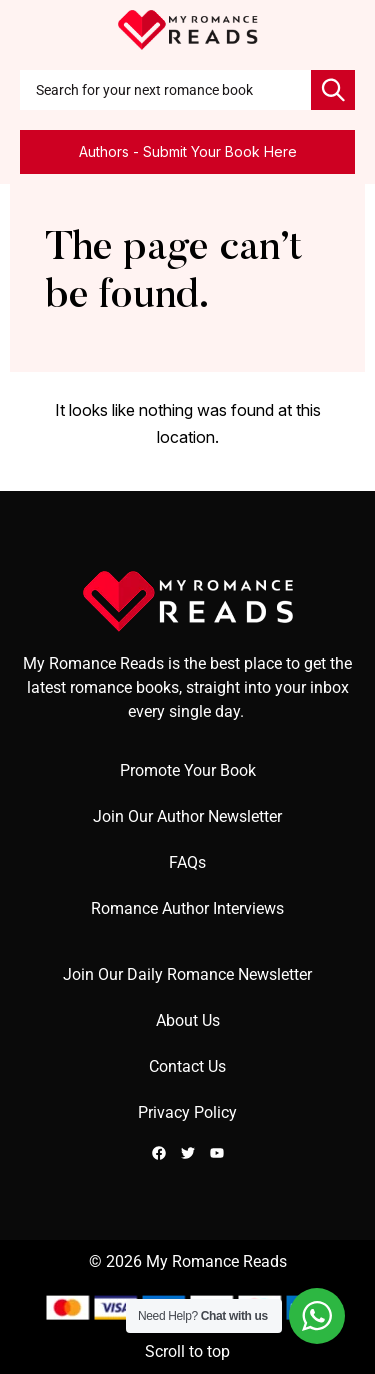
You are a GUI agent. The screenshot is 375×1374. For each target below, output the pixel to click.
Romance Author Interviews (187, 908)
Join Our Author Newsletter (187, 816)
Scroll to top (187, 1351)
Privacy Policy (187, 1112)
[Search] (333, 90)
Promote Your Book (188, 770)
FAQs (187, 862)
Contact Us (187, 1066)
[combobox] (165, 90)
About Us (188, 1020)
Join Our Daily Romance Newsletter (187, 974)
